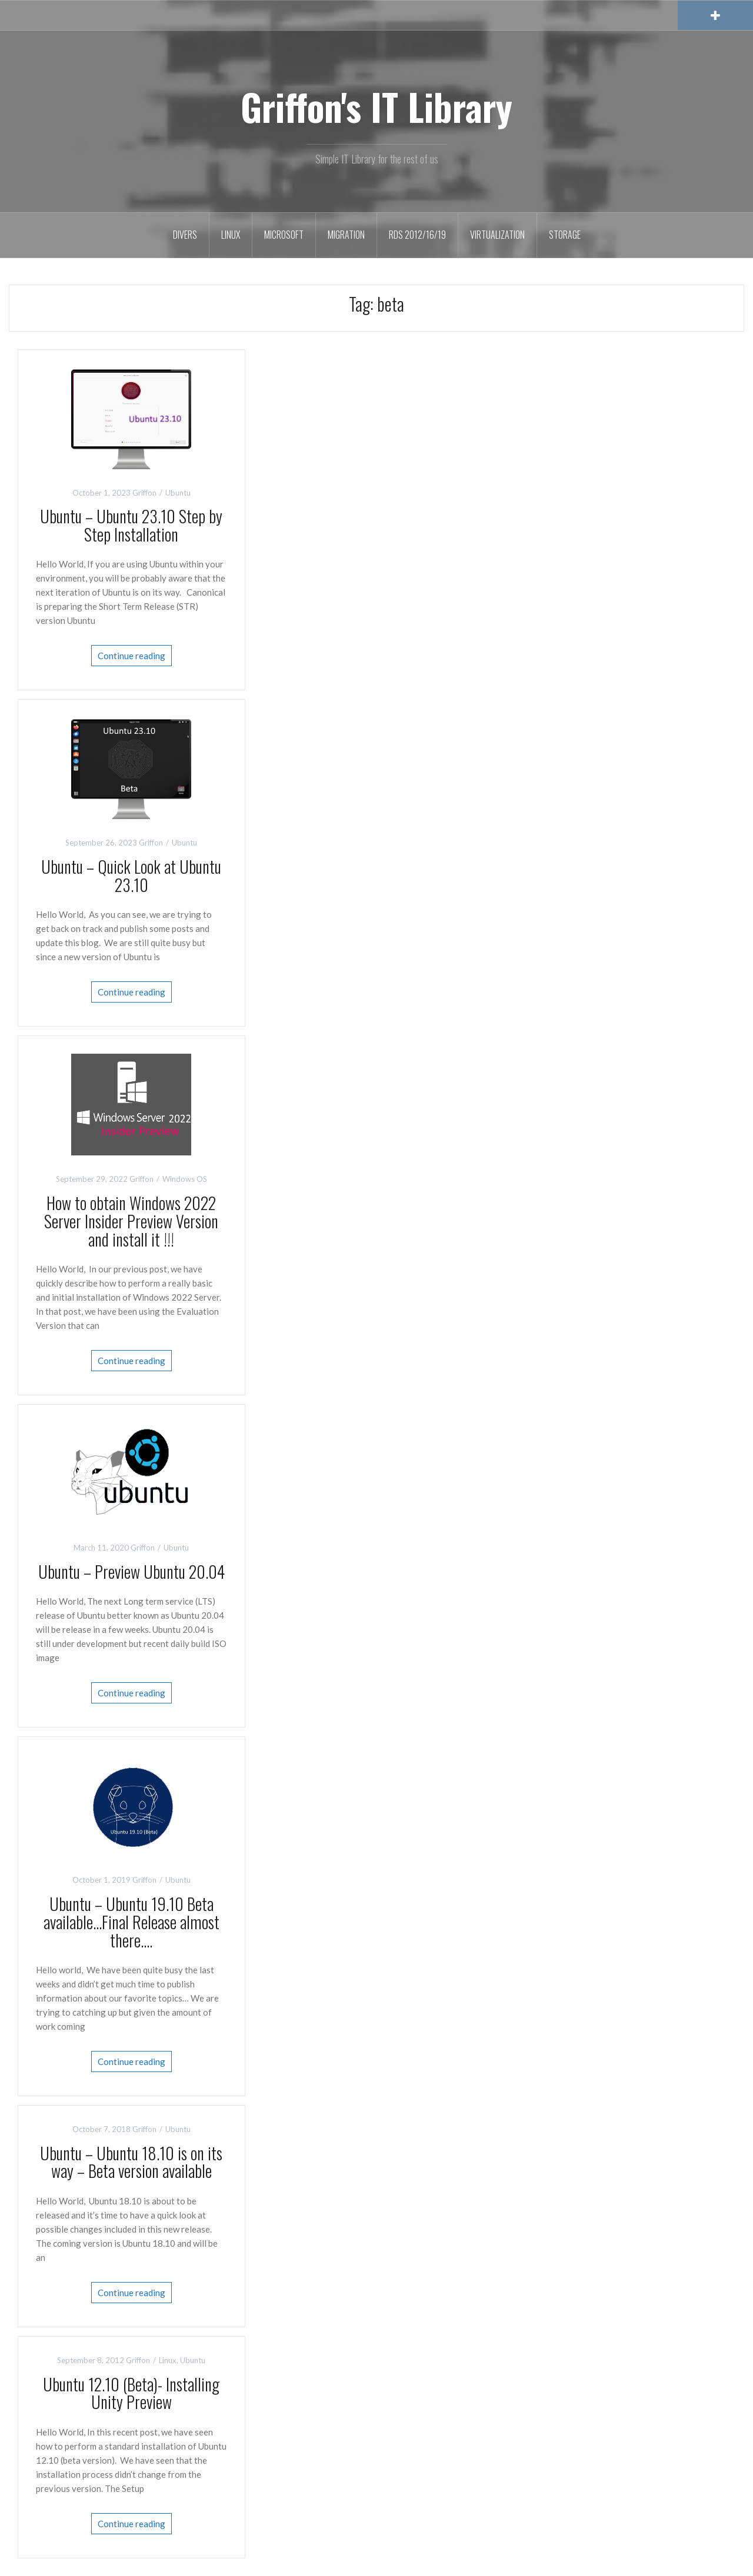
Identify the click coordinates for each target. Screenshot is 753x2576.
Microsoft (284, 235)
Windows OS (184, 1179)
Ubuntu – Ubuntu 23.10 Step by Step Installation (131, 525)
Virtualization (497, 235)
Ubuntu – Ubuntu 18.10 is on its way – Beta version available (131, 2162)
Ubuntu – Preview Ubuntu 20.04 (131, 1571)
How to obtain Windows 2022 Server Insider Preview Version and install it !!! (131, 1221)
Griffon (144, 492)
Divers (185, 235)
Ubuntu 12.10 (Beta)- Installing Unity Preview (131, 2393)
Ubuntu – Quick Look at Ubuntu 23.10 (131, 875)
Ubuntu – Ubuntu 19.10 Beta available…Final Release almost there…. (131, 1922)
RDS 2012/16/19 (417, 235)
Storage (565, 235)
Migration (346, 235)
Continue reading (131, 655)
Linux (230, 235)
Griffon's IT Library (376, 106)
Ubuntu (178, 492)
